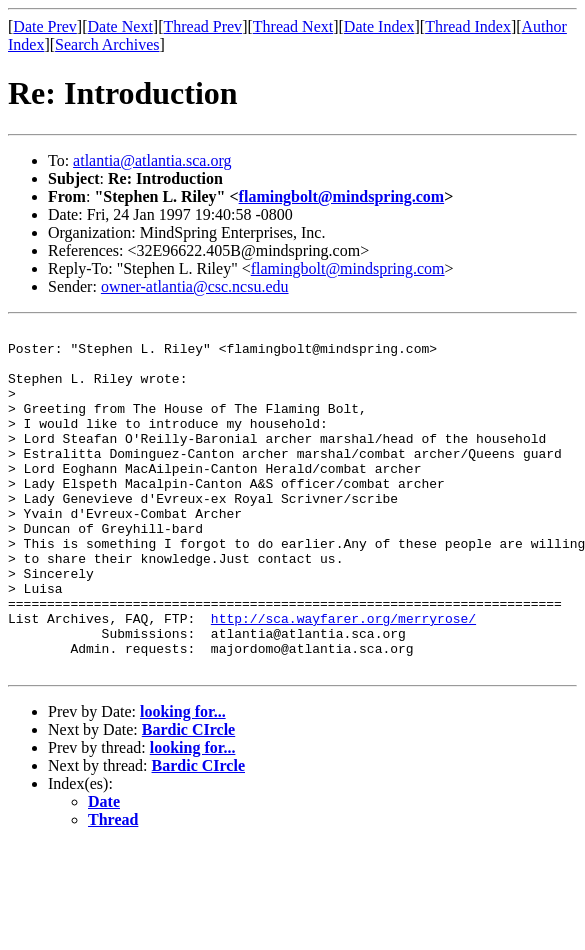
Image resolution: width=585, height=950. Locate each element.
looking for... (183, 780)
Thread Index (468, 26)
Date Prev (45, 26)
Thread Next (293, 26)
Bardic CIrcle (188, 798)
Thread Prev (202, 26)
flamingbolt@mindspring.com (342, 196)
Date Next (120, 26)
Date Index (379, 26)
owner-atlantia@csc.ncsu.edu (195, 286)
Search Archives (107, 44)
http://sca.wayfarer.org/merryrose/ (343, 678)
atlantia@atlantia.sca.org (152, 160)
